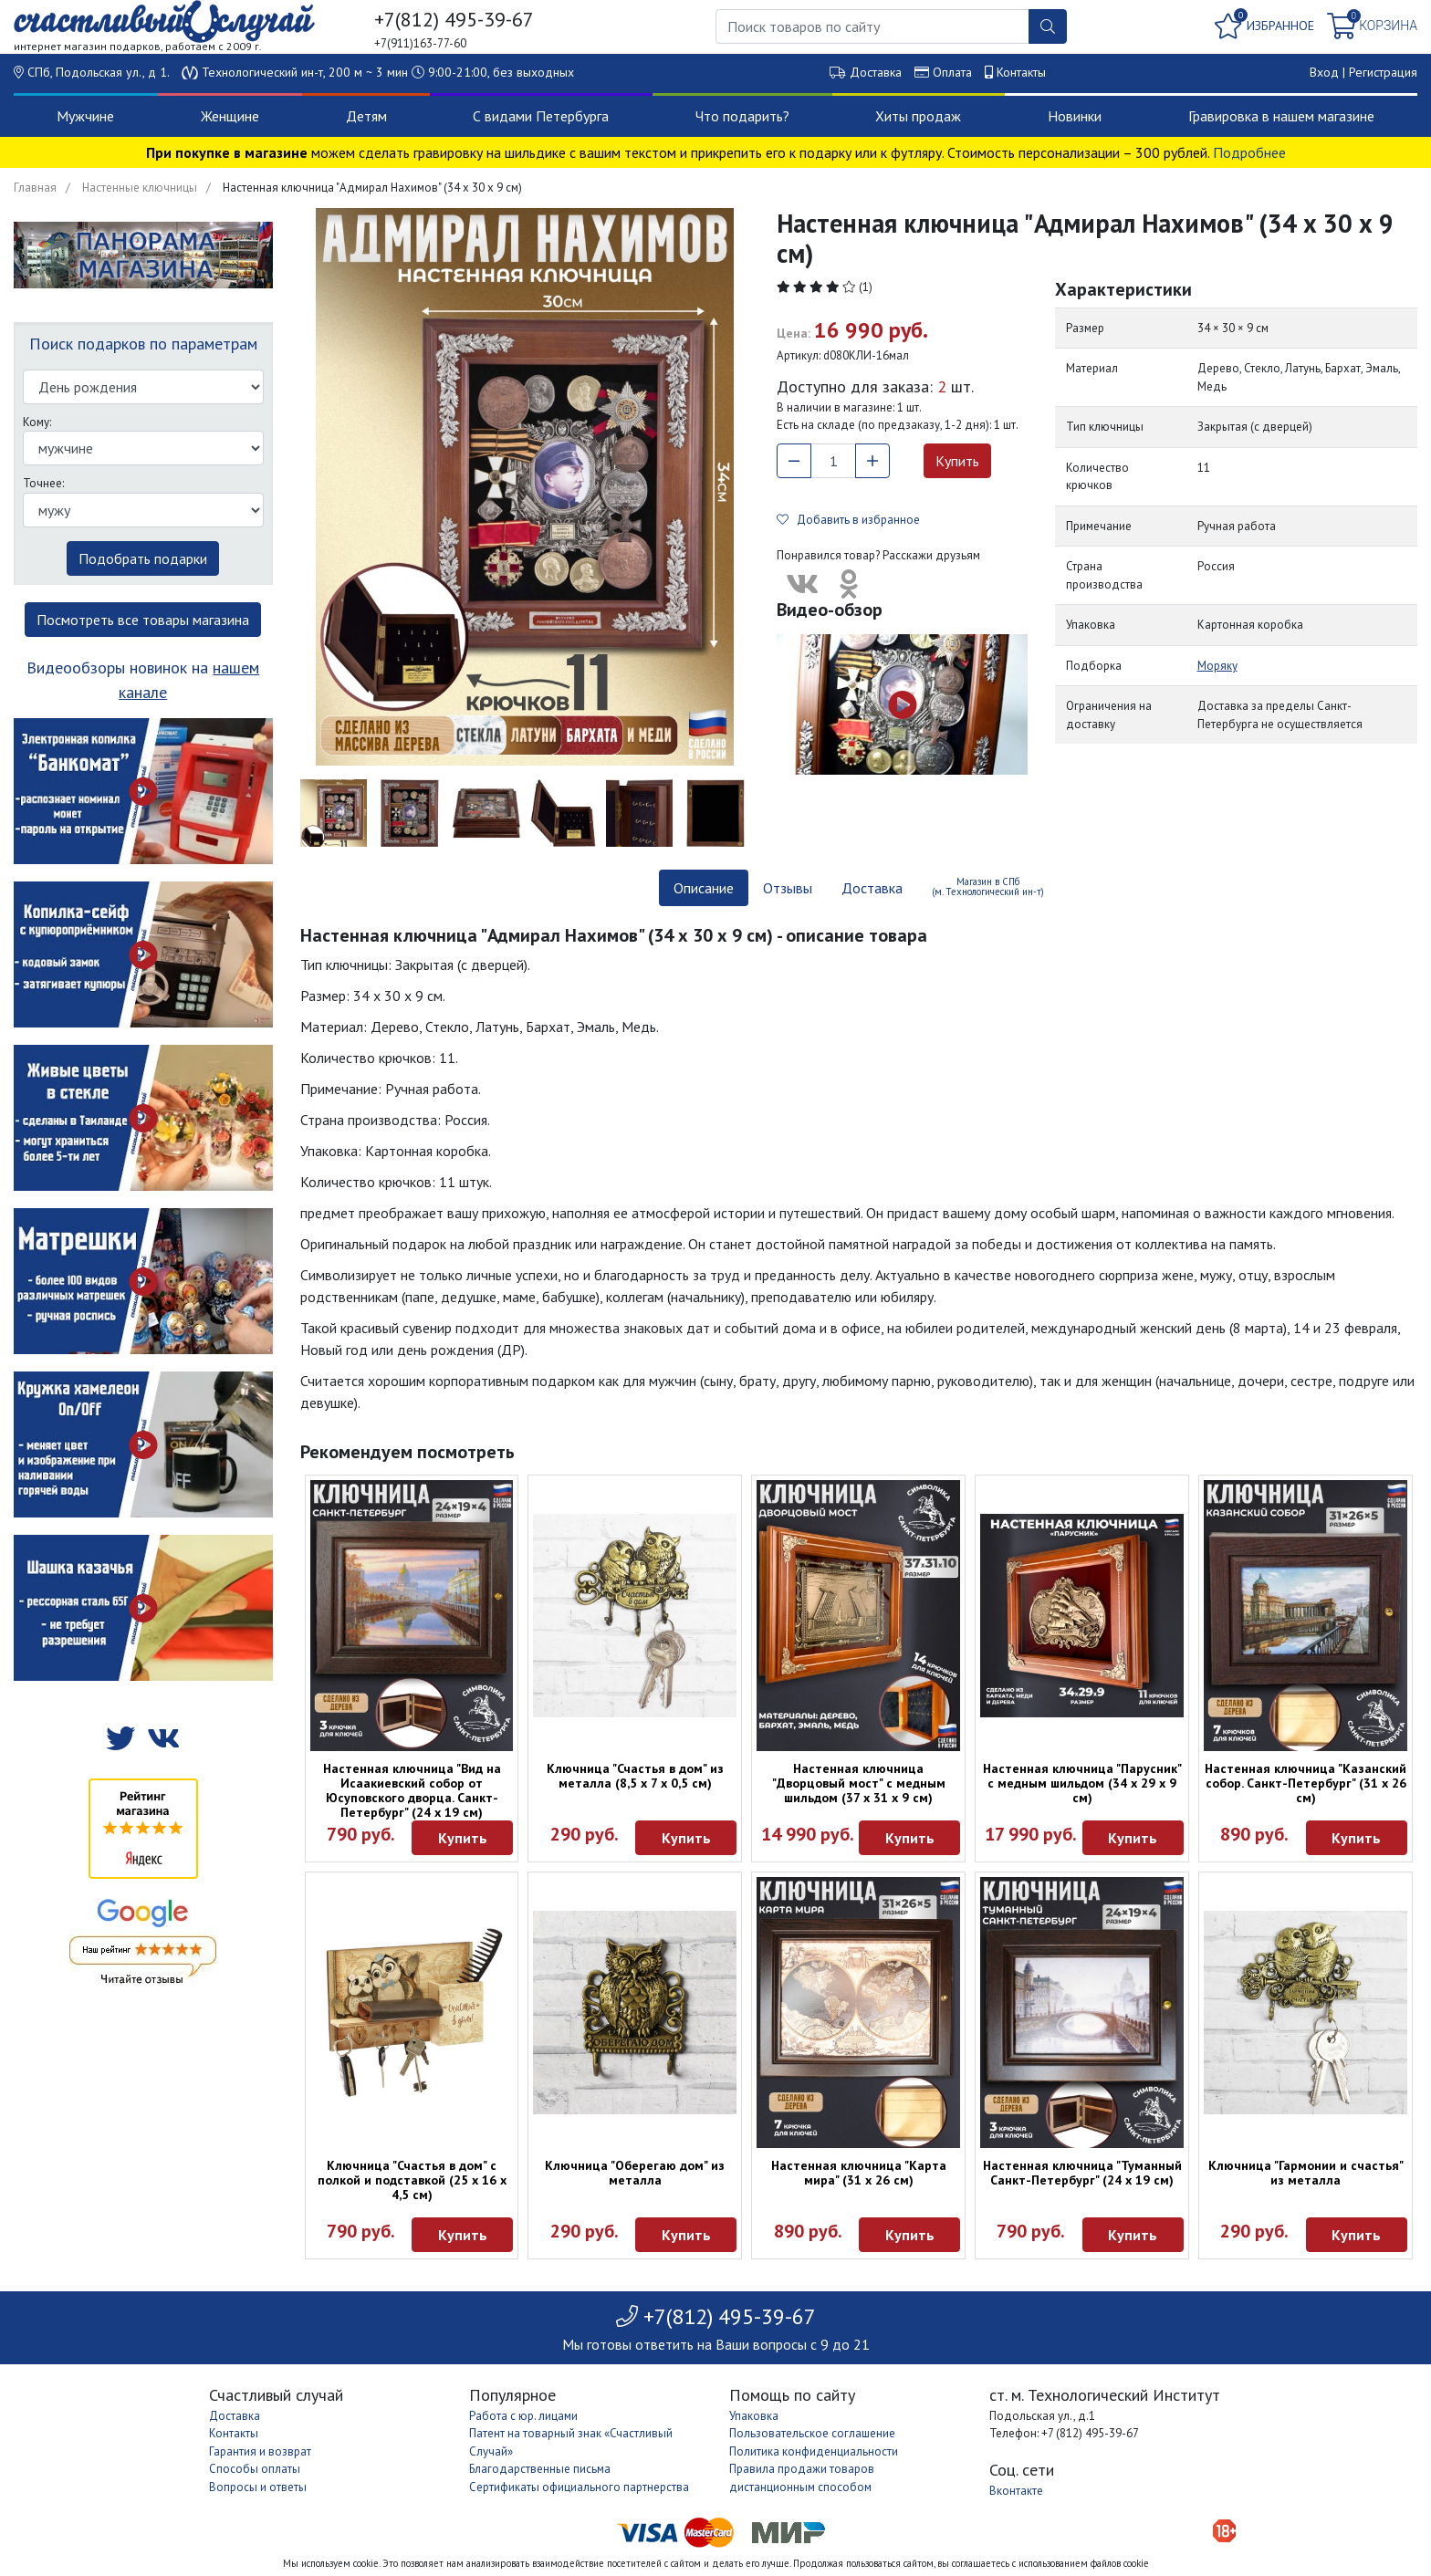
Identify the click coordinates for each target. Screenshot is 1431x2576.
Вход (1324, 72)
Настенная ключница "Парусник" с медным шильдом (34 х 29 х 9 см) (1082, 1783)
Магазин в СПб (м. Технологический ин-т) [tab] (988, 886)
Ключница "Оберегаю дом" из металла (635, 2172)
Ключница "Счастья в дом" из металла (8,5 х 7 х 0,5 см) (635, 1775)
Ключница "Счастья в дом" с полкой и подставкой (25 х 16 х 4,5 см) (412, 2180)
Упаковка (753, 2416)
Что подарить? (742, 116)
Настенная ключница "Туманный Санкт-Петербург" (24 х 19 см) (1082, 2172)
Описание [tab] (704, 888)
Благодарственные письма (540, 2469)
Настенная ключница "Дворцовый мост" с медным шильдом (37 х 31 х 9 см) (858, 1783)
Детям (366, 116)
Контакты (1021, 72)
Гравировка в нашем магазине (1281, 116)
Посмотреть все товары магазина (143, 619)
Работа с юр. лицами (523, 2416)
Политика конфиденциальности (813, 2451)
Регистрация (1383, 72)
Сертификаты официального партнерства (579, 2487)
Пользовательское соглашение (812, 2433)
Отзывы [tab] (787, 888)
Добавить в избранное (848, 519)
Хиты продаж (918, 116)
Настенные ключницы (139, 187)
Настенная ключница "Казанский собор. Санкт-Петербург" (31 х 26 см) (1305, 1783)
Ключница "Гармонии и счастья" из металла (1306, 2172)
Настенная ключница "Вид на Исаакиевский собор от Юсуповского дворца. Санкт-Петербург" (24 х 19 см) (412, 1790)
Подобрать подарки (142, 558)
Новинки (1075, 116)
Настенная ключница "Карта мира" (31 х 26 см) (858, 2172)
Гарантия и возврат (260, 2451)
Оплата (952, 72)
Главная (35, 187)
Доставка (876, 72)
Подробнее (1249, 152)
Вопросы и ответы (258, 2487)
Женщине (230, 116)
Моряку (1217, 665)
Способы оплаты (254, 2469)
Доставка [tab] (872, 888)
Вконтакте (1016, 2490)
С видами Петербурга (541, 116)
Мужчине (85, 116)
